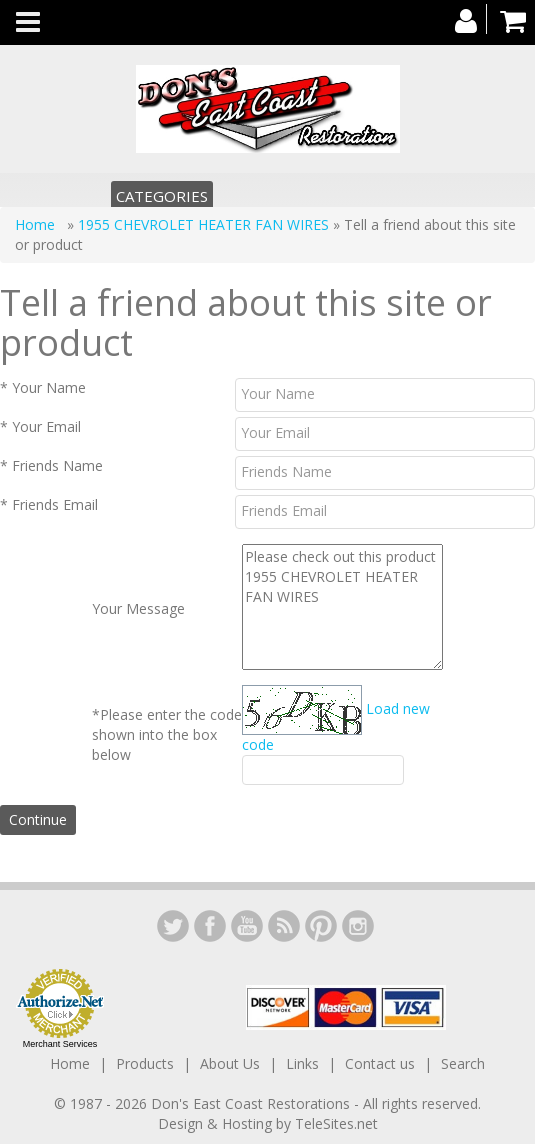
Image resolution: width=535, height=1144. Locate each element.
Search (463, 1063)
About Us (230, 1063)
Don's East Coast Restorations (252, 1103)
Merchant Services (60, 1044)
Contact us (380, 1063)
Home (37, 224)
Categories (162, 196)
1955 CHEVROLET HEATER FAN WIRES (203, 224)
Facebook (210, 926)
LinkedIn (173, 926)
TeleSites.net (336, 1123)
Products (145, 1063)
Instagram (358, 926)
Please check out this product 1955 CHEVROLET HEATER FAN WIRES (342, 607)
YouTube (247, 926)
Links (302, 1063)
